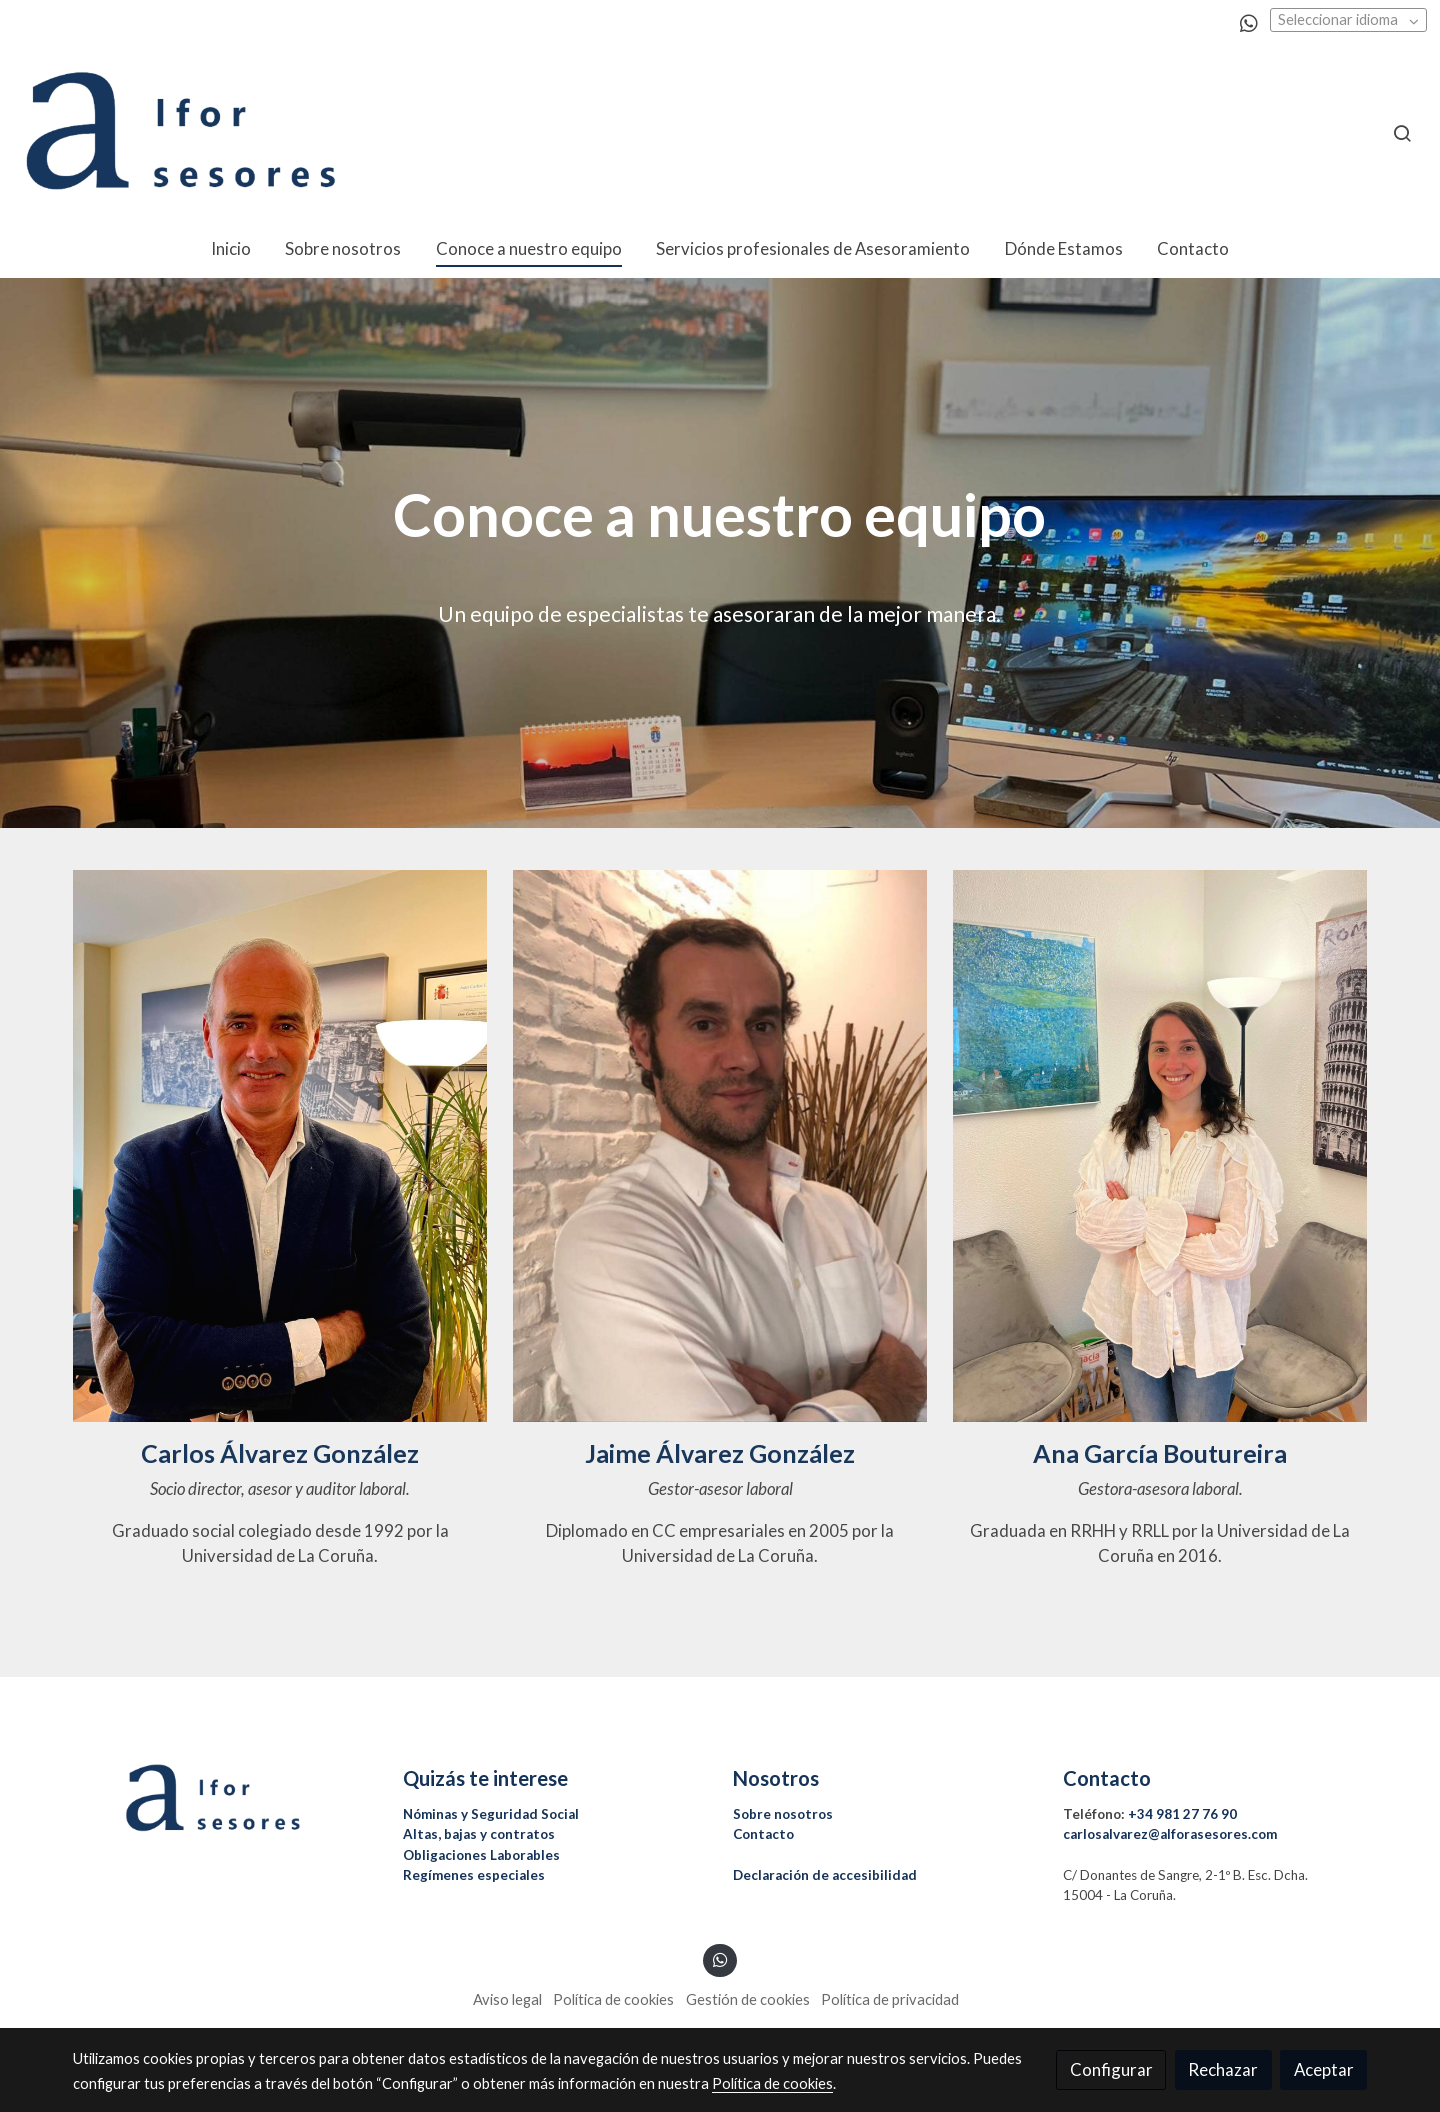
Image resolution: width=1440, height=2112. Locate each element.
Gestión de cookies (748, 1999)
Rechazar (1223, 2069)
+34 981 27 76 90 (1182, 1814)
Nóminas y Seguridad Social (491, 1814)
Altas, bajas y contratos (479, 1834)
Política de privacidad (890, 1999)
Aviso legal (507, 1999)
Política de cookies (613, 1999)
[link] (181, 133)
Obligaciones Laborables (481, 1855)
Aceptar (1324, 2069)
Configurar (1111, 2069)
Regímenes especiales (474, 1875)
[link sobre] (225, 1798)
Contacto (763, 1834)
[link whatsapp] (1249, 22)
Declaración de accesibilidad (825, 1875)
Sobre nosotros (783, 1814)
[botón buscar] (1402, 133)
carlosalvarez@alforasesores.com (1170, 1834)
